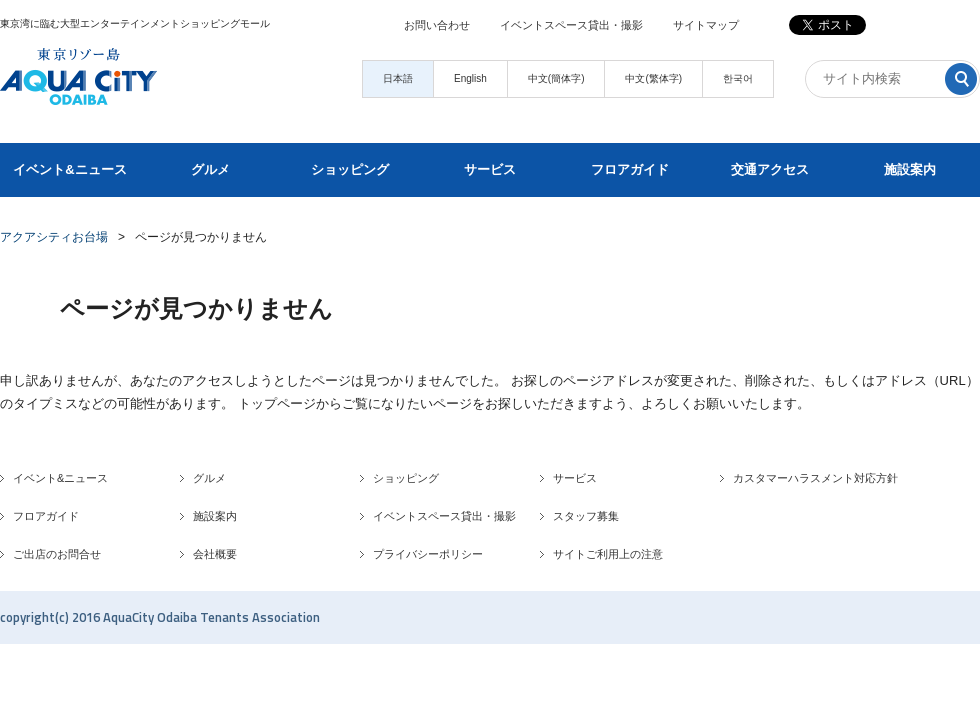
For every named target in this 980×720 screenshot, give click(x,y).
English (470, 78)
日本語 (398, 78)
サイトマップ (706, 25)
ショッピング (350, 169)
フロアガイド (630, 169)
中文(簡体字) (556, 78)
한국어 (738, 78)
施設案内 (910, 169)
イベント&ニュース (69, 169)
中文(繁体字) (653, 78)
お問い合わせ (437, 25)
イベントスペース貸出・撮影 (571, 25)
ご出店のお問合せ (57, 554)
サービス (490, 169)
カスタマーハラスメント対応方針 (815, 478)
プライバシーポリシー (428, 554)
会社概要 (215, 554)
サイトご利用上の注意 (608, 554)
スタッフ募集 (586, 516)
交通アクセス (770, 169)
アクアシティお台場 (54, 237)
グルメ (210, 169)
